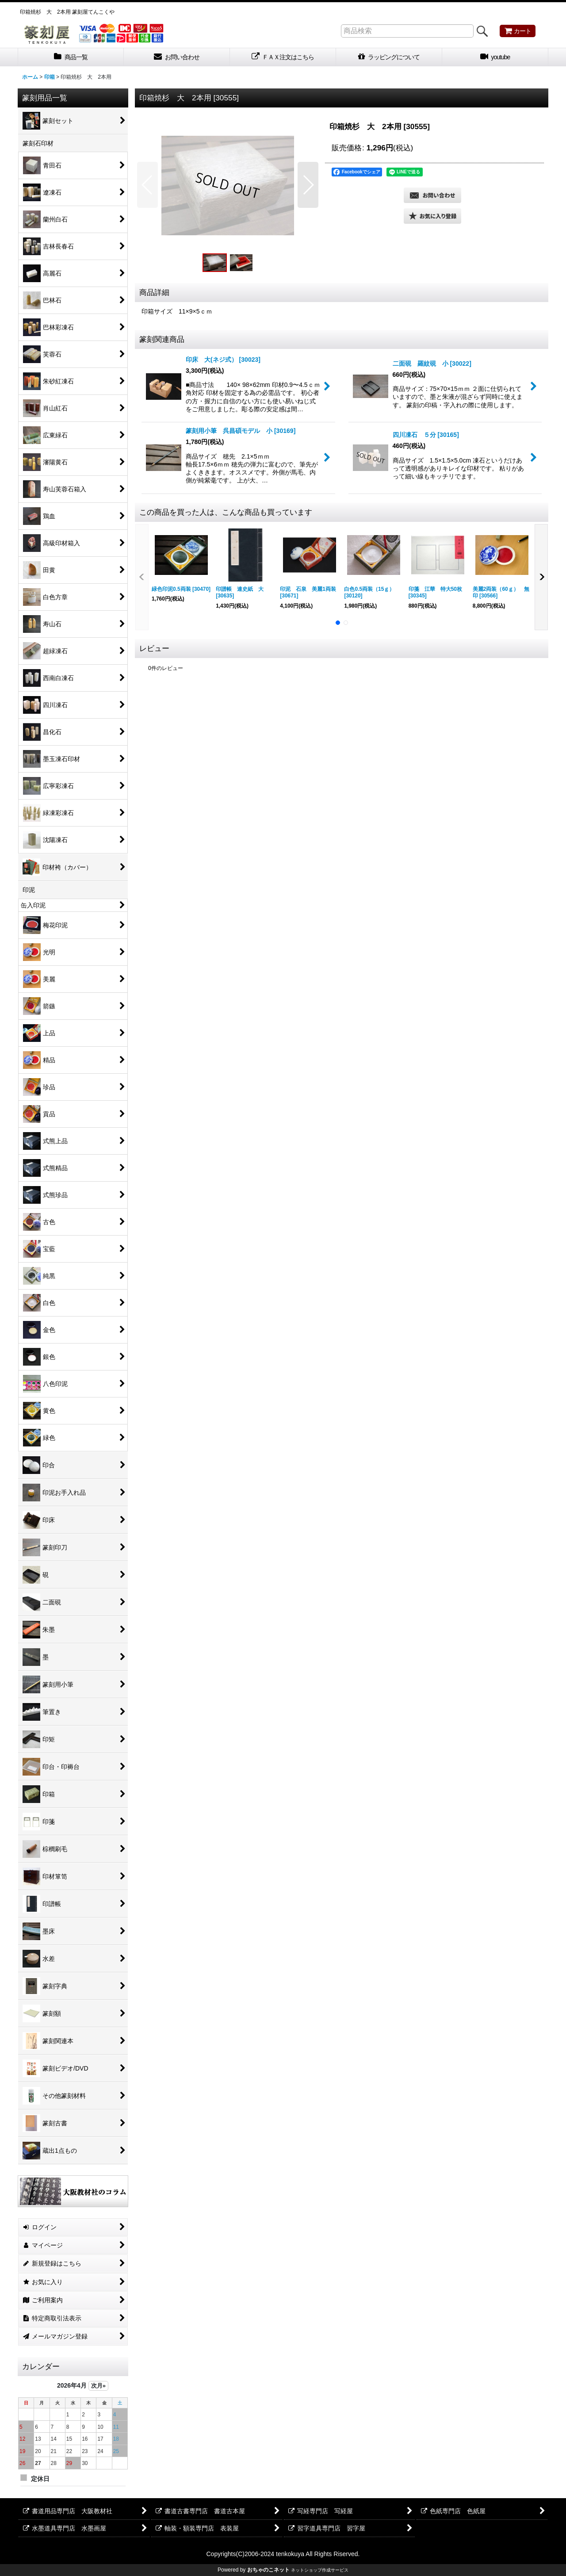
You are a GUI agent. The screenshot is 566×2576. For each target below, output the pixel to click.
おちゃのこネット (268, 2570)
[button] (147, 185)
